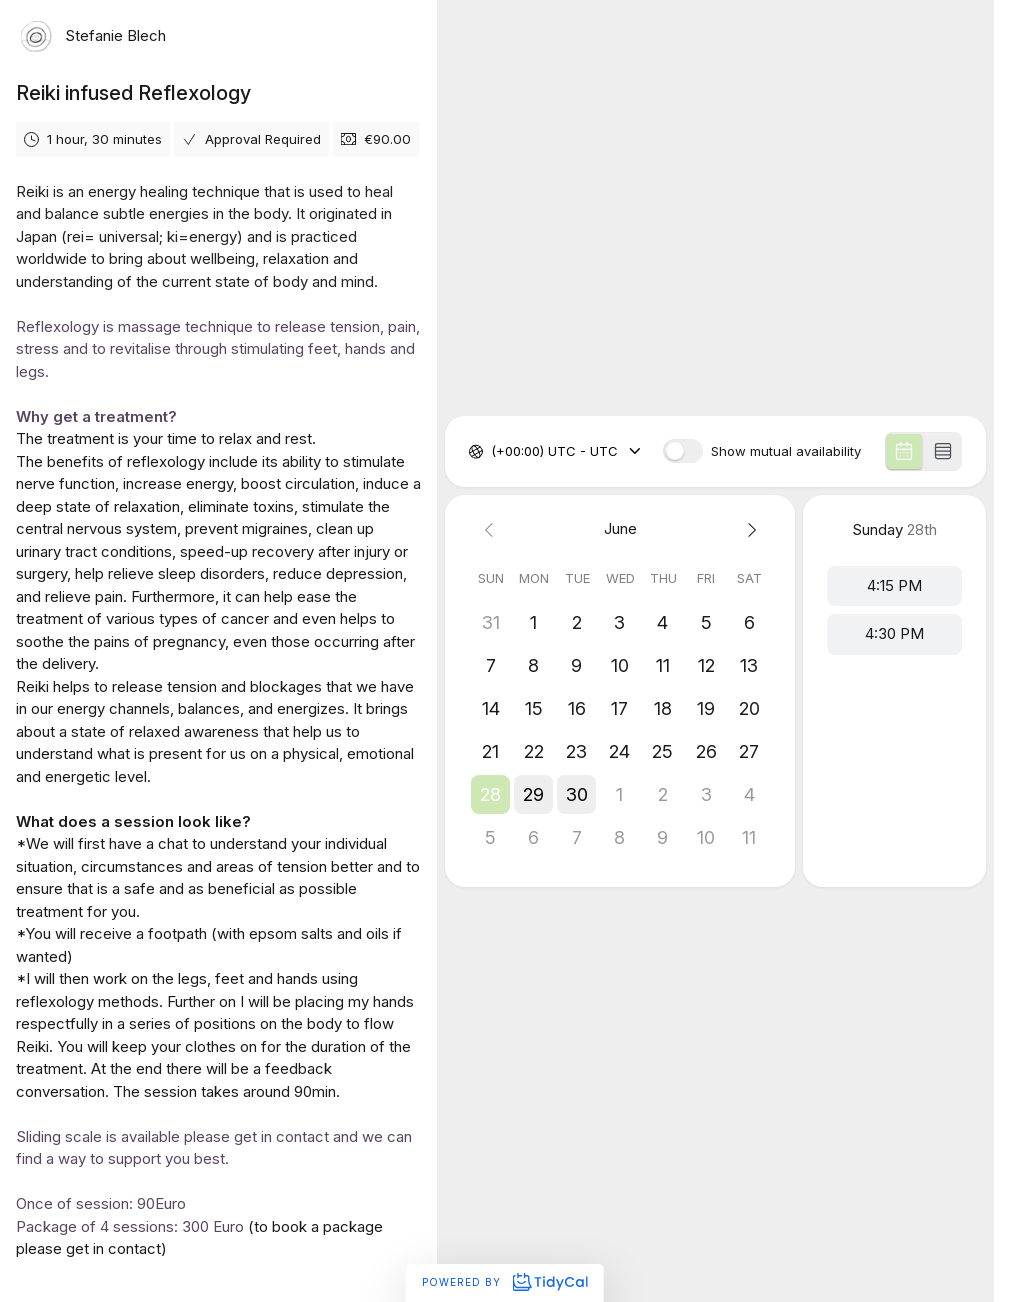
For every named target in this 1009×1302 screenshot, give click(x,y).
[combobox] (493, 452)
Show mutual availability (786, 451)
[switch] (683, 451)
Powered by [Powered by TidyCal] (504, 1282)
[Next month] (749, 529)
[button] (490, 794)
